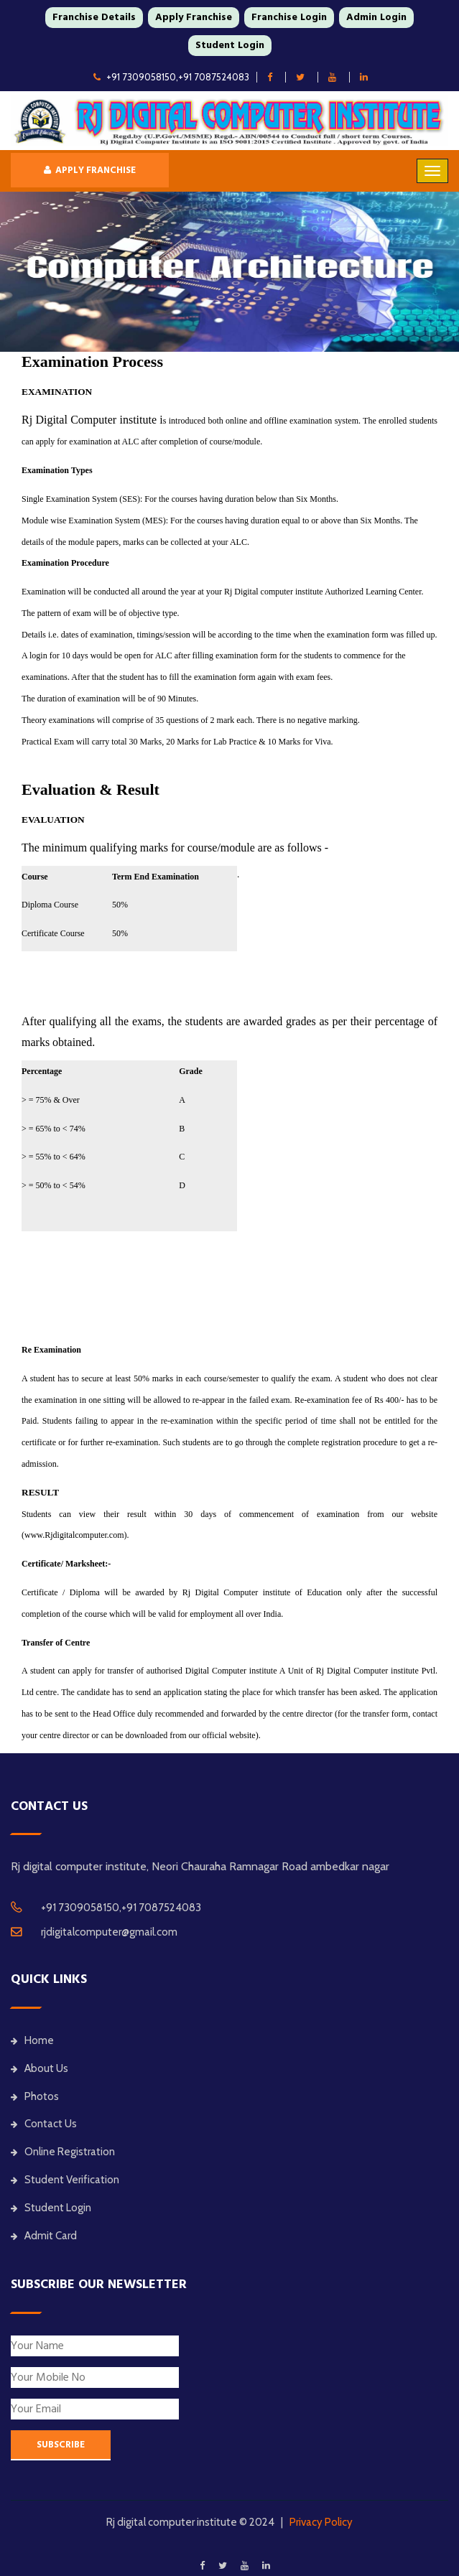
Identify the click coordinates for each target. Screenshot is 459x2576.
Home (32, 2040)
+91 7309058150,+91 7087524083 (171, 77)
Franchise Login (289, 17)
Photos (35, 2096)
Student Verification (65, 2179)
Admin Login (376, 17)
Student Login (229, 45)
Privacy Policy (321, 2522)
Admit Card (44, 2235)
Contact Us (44, 2123)
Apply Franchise (193, 17)
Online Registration (63, 2151)
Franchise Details (94, 17)
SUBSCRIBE (61, 2444)
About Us (39, 2068)
